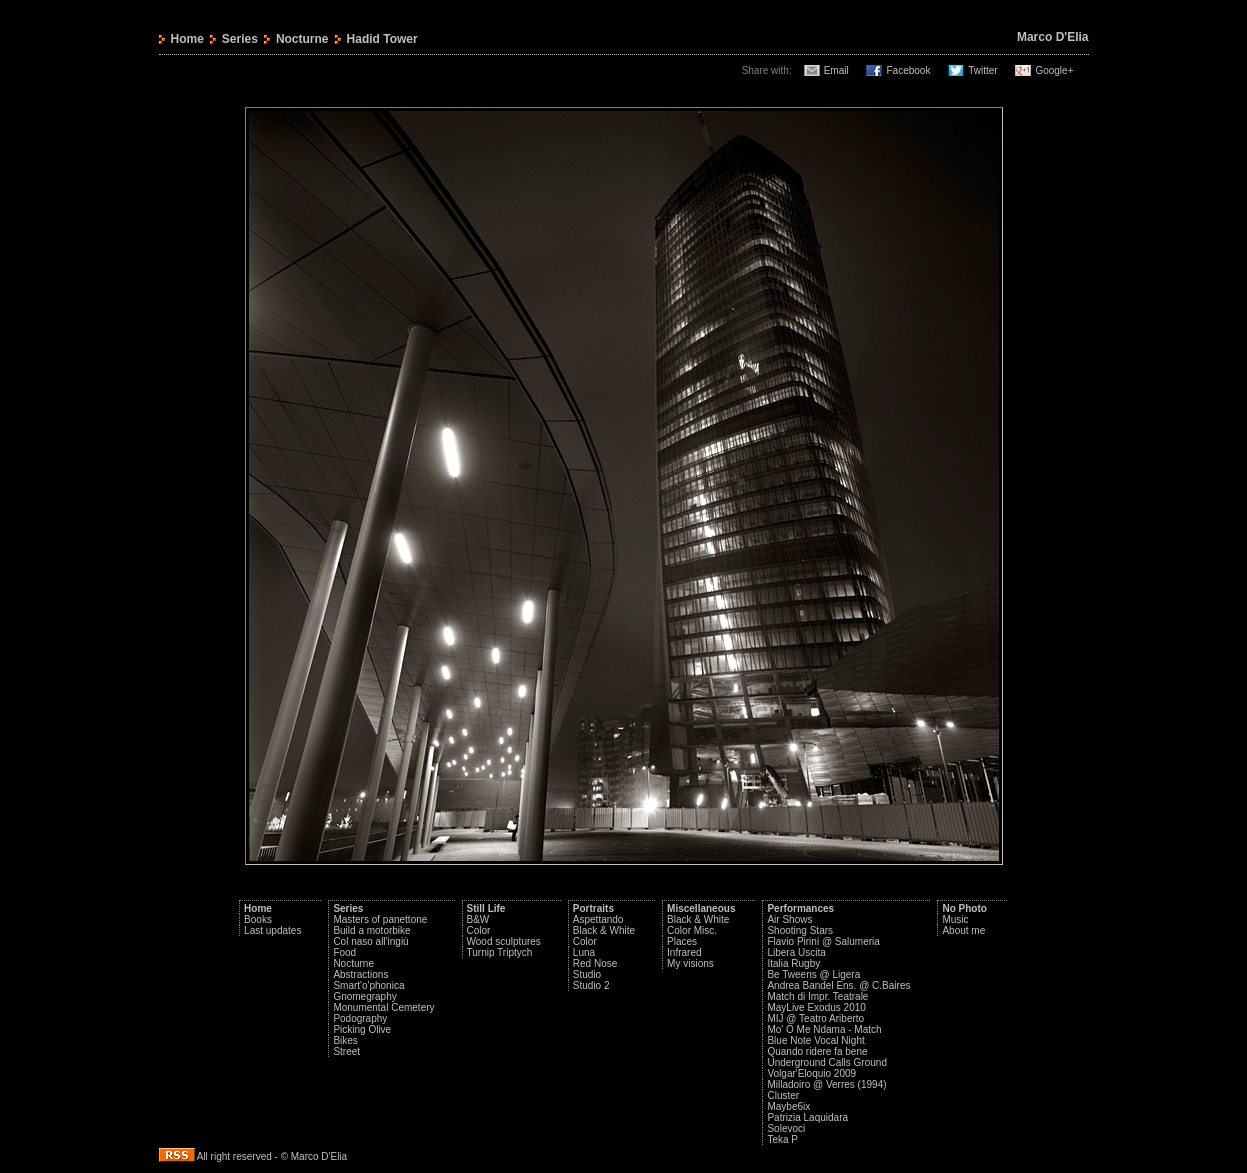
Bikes (345, 1040)
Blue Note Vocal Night (815, 1040)
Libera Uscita (796, 952)
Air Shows (789, 919)
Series (240, 39)
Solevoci (786, 1128)
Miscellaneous (701, 908)
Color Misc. (692, 930)
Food (344, 952)
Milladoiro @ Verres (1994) (826, 1084)
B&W (478, 919)
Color (479, 930)
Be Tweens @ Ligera (813, 974)
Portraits (593, 908)
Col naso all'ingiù (370, 941)
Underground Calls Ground (827, 1062)
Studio (587, 974)
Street (346, 1051)
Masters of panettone (380, 919)
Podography (360, 1018)
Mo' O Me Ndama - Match (824, 1029)
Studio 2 (591, 985)
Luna (584, 952)
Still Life (486, 908)
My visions (690, 963)
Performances (800, 908)
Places (682, 941)
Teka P (782, 1139)
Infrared (684, 952)
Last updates (272, 930)
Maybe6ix (788, 1106)
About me (963, 930)
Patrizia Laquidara (807, 1117)
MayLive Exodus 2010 (816, 1007)
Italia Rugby (793, 963)
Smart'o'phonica (368, 985)
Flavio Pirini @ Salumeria (823, 941)
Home (187, 39)
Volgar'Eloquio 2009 (811, 1073)
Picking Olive (362, 1029)
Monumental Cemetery (383, 1007)
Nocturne (302, 39)
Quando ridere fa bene (817, 1051)
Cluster (783, 1095)
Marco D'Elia (1053, 37)
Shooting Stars (800, 930)
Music (955, 919)
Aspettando (598, 919)
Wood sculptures (504, 941)
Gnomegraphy (364, 996)
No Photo (964, 908)
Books (258, 919)
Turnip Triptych (500, 952)
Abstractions (360, 974)
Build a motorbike (371, 930)
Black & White (604, 930)
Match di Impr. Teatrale (817, 996)
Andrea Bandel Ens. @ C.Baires (838, 985)
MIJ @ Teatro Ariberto (815, 1018)
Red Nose (595, 963)
